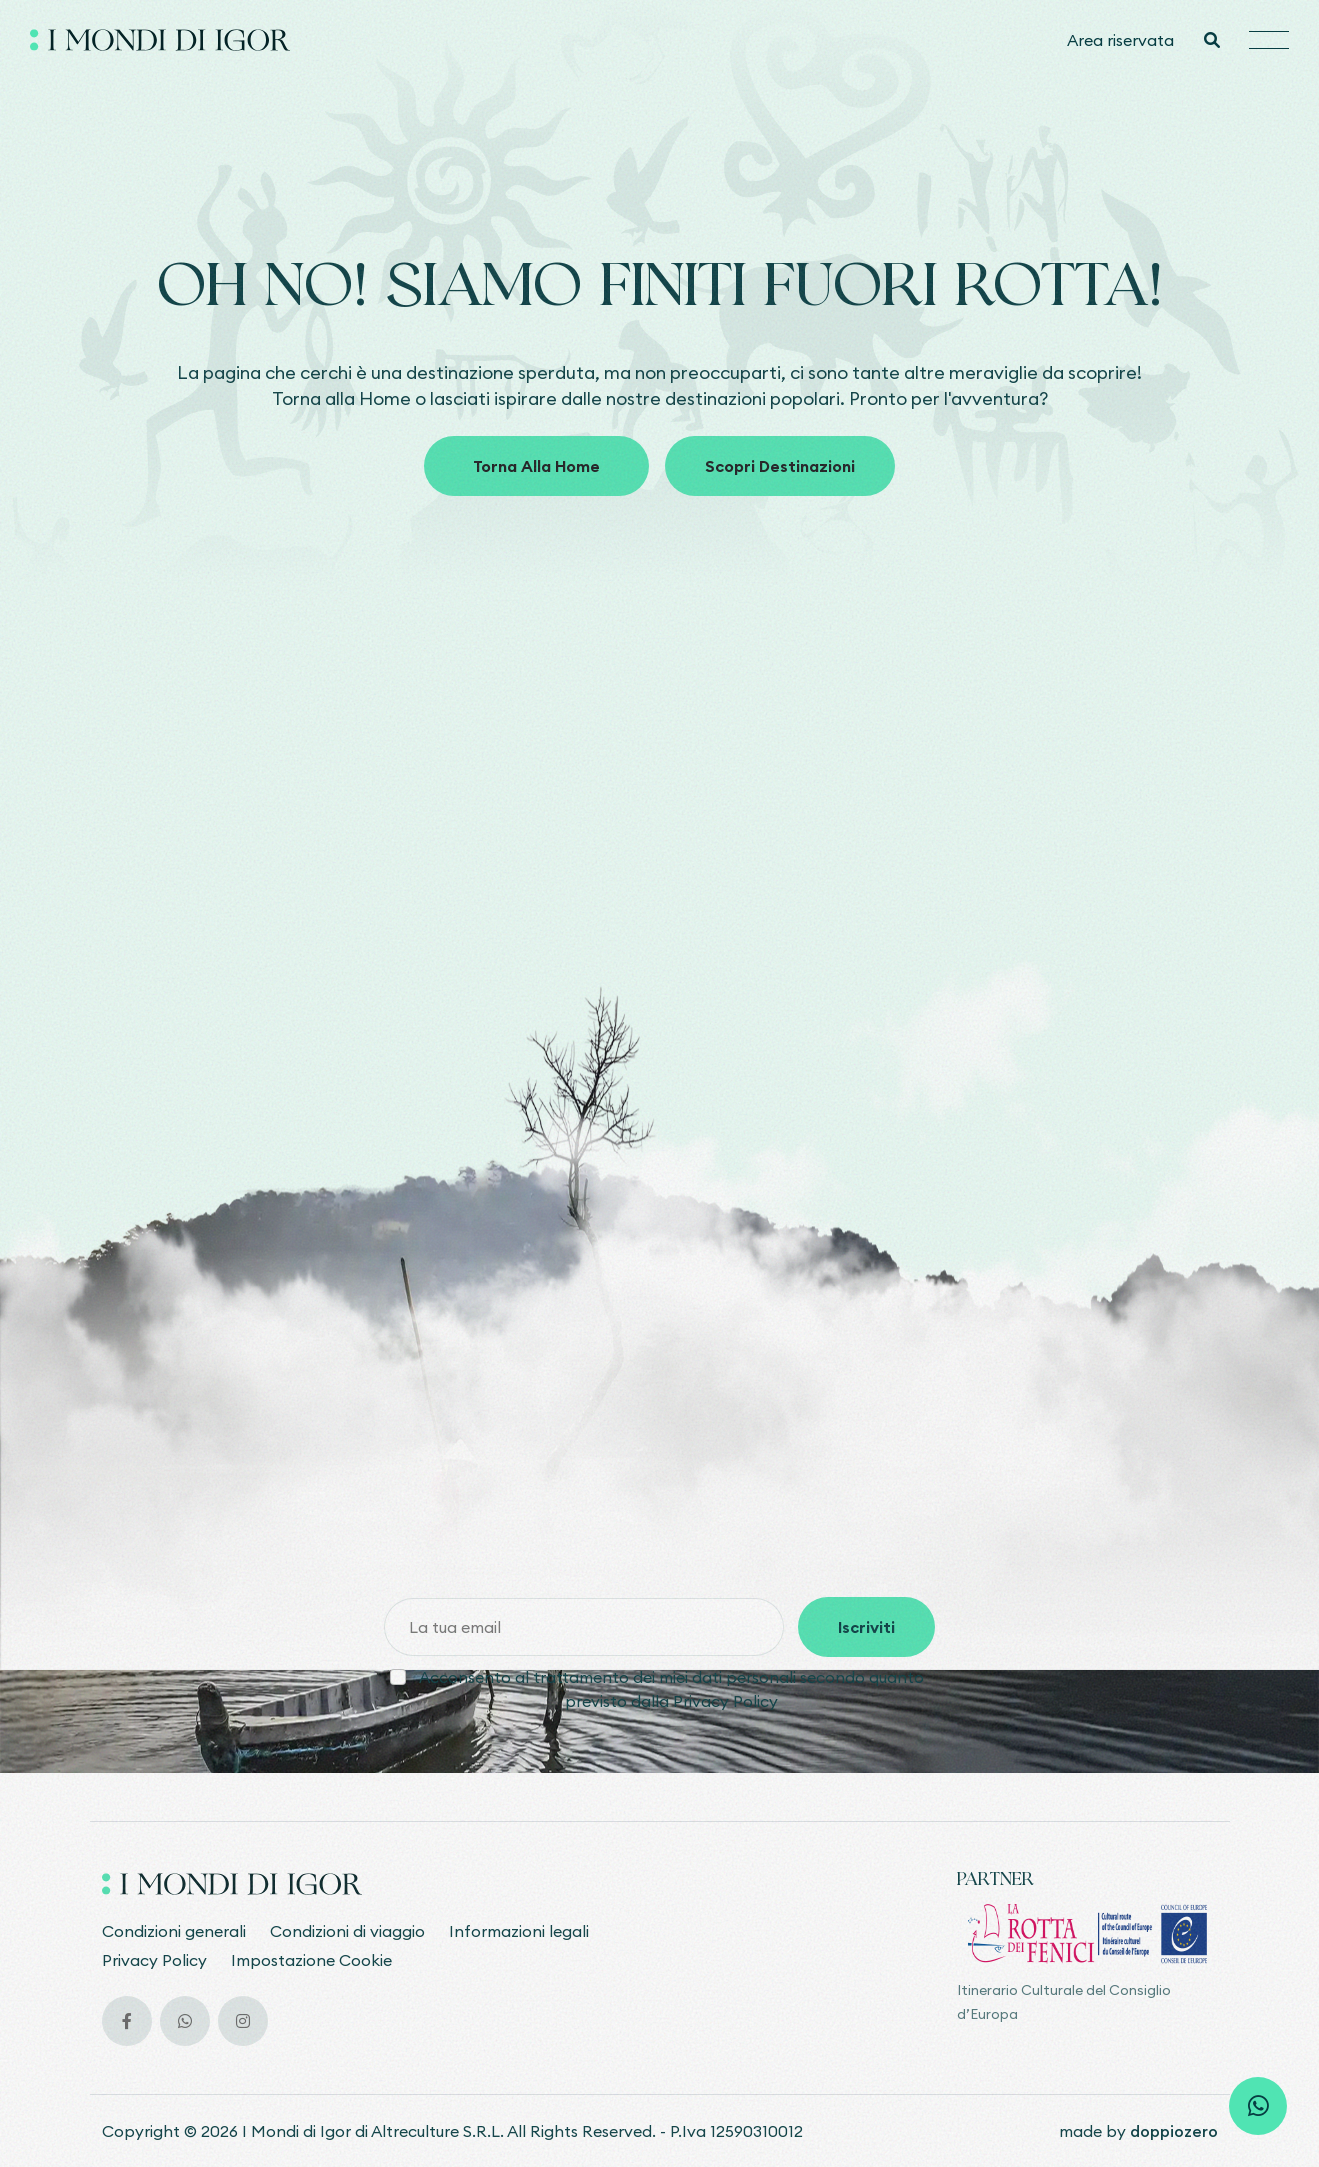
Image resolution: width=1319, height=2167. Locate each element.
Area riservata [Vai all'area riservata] (1120, 40)
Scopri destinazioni (780, 473)
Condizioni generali (174, 1931)
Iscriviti (866, 1627)
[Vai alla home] (160, 40)
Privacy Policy (725, 1701)
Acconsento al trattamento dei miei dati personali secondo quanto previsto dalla (671, 1689)
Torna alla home (536, 473)
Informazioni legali (519, 1931)
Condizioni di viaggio (347, 1931)
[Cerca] (1211, 40)
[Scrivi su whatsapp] (1258, 2106)
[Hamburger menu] (1269, 40)
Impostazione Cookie (311, 1960)
